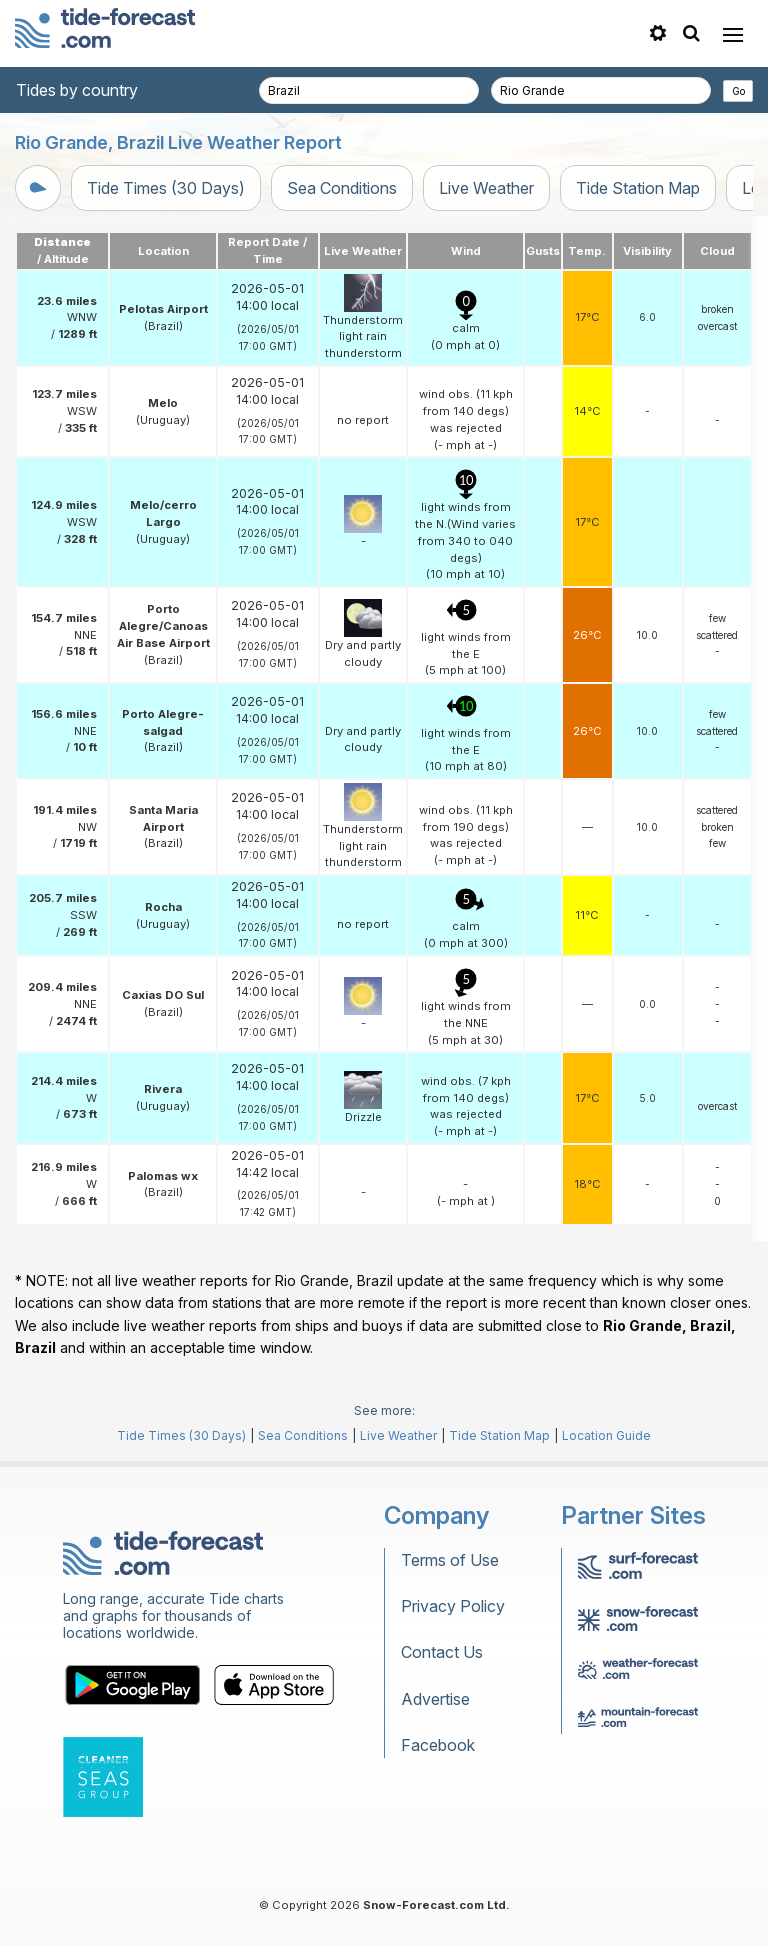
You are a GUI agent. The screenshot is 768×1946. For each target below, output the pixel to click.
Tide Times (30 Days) (166, 188)
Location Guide (606, 1435)
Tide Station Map (638, 188)
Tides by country (77, 90)
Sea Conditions (342, 188)
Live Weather (486, 188)
